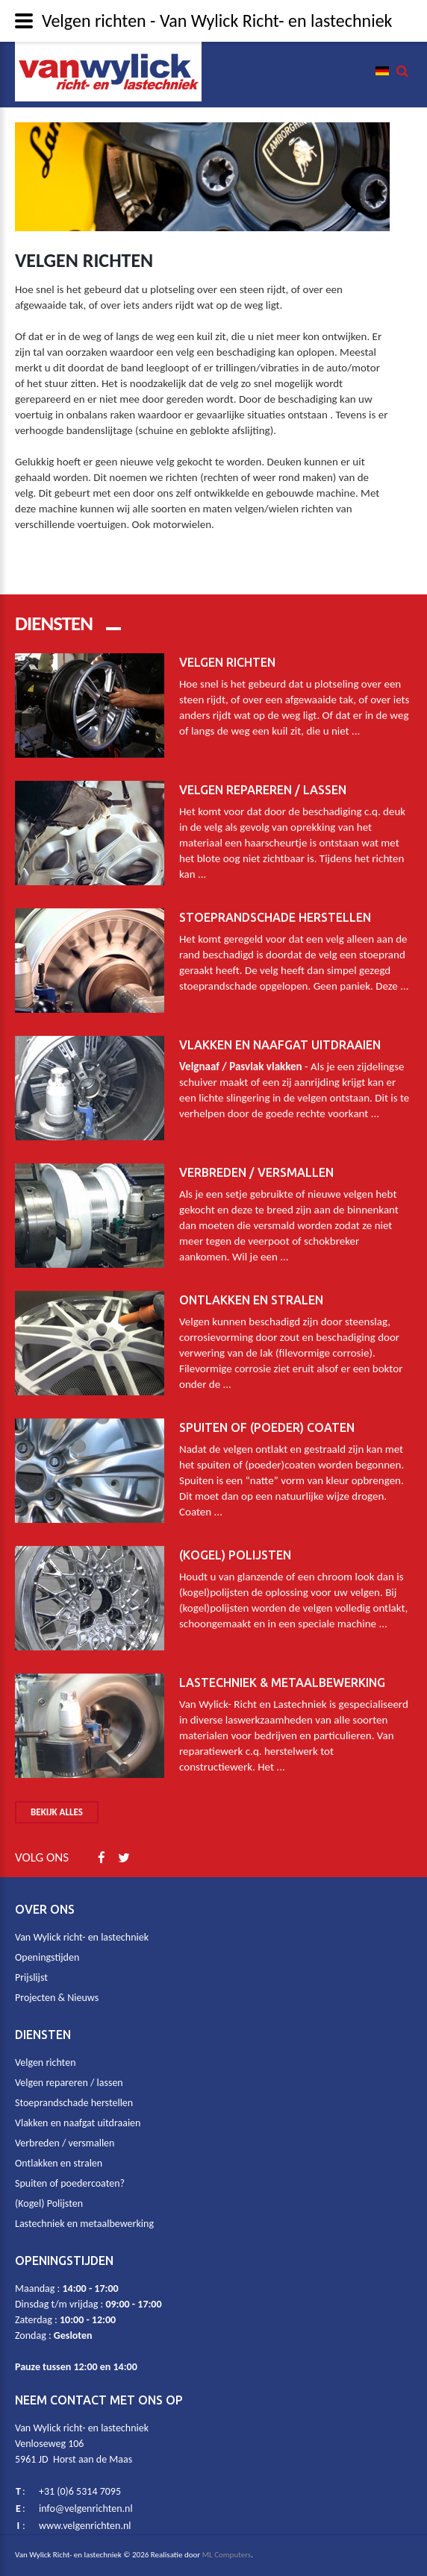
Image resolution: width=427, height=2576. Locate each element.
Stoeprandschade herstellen (275, 895)
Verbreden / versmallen (64, 2143)
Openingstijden (47, 1957)
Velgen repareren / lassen (262, 768)
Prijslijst (31, 1977)
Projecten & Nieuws (57, 1997)
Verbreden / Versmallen (256, 1150)
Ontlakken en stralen (251, 1278)
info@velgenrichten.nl (86, 2508)
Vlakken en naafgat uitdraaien (280, 1023)
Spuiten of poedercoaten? (70, 2183)
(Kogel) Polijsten (235, 1533)
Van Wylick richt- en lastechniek (82, 1937)
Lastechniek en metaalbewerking (84, 2223)
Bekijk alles (57, 1812)
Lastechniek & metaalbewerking (282, 1661)
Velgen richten (227, 640)
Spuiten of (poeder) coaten (267, 1406)
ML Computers (227, 2555)
